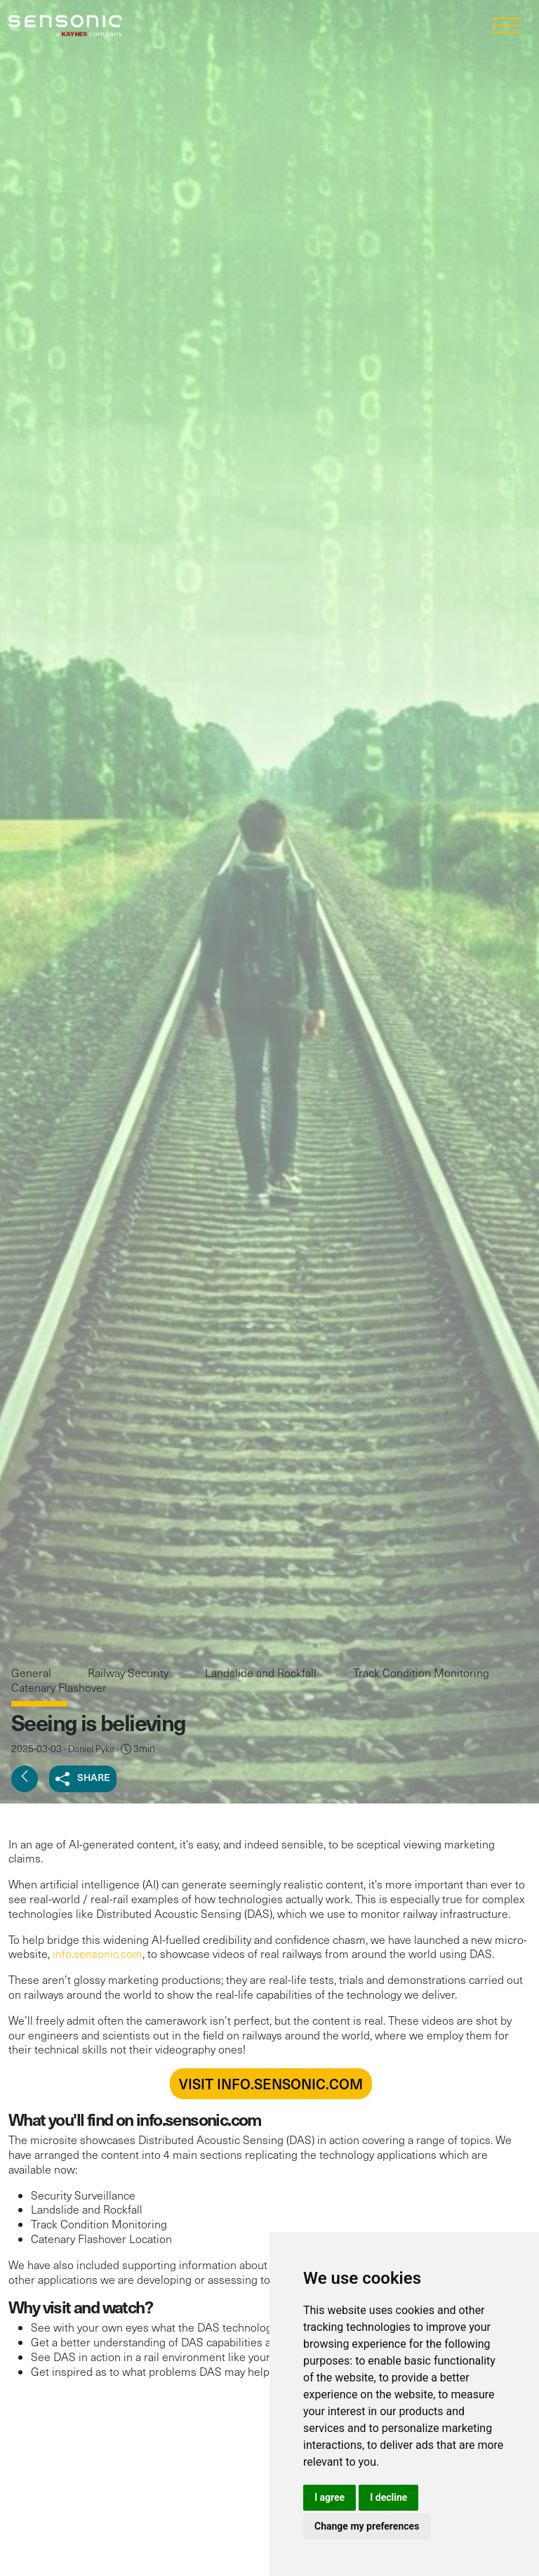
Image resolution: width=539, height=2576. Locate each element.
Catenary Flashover (59, 1687)
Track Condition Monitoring (421, 1672)
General (32, 1672)
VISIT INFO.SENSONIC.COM (271, 2083)
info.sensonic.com (97, 1953)
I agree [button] (329, 2497)
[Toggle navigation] (506, 26)
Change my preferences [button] (366, 2526)
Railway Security (129, 1672)
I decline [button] (388, 2497)
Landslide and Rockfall (262, 1672)
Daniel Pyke (91, 1748)
